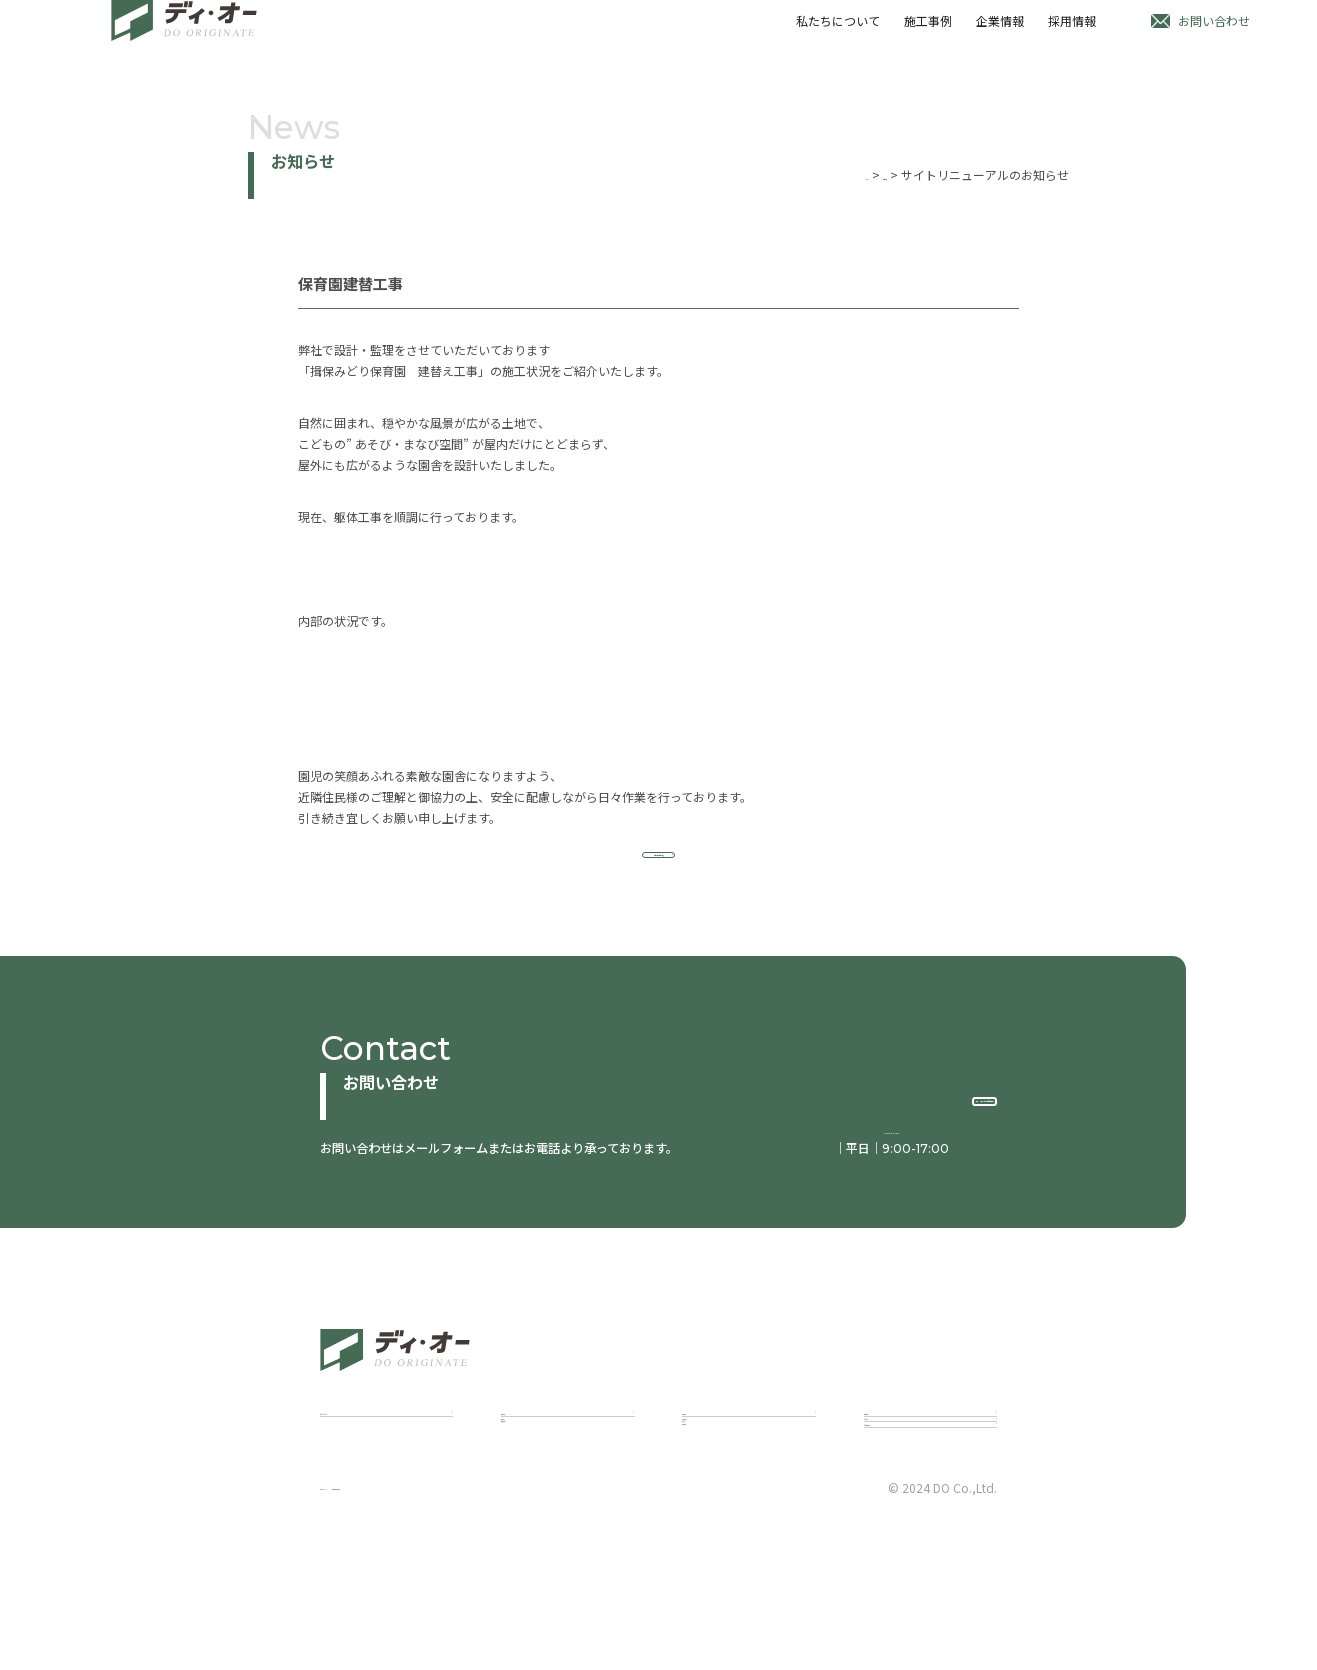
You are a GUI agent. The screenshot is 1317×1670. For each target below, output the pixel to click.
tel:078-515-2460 (880, 1155)
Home (808, 174)
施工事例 (922, 34)
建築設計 (525, 1498)
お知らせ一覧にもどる (658, 870)
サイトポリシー (362, 1630)
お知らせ (863, 174)
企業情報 (996, 34)
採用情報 (1070, 34)
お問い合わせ (1214, 34)
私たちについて (830, 34)
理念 (694, 1522)
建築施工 (525, 1522)
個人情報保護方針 (482, 1630)
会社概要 (706, 1546)
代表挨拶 (706, 1498)
